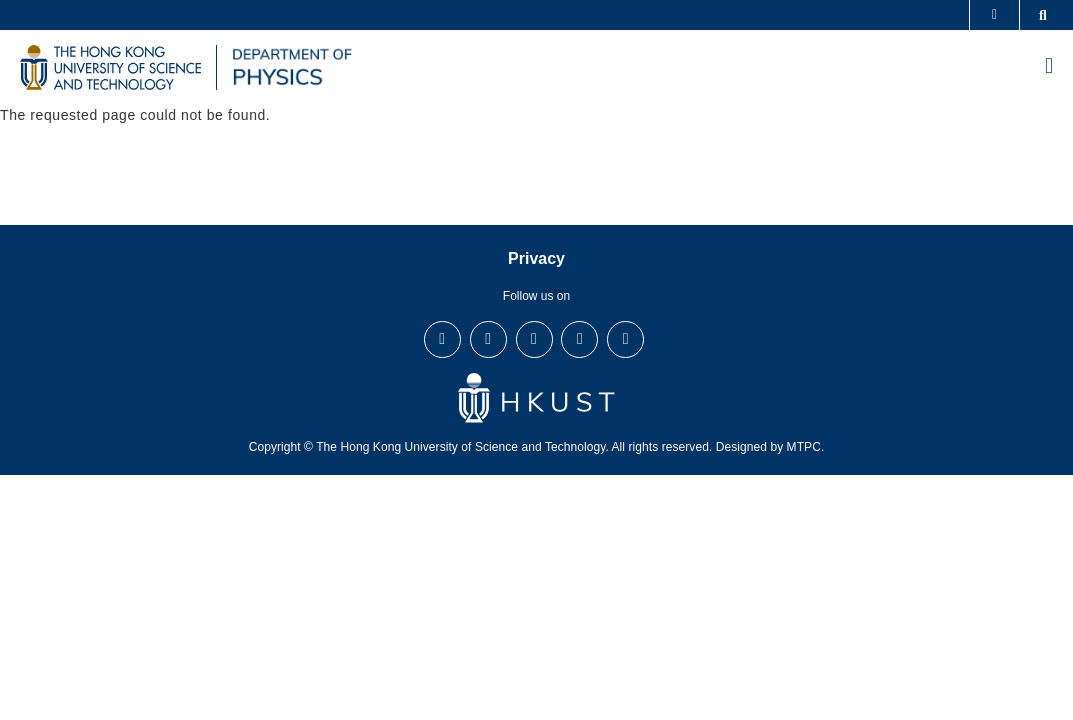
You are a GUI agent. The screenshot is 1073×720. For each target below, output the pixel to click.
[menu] (1049, 68)
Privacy (536, 258)
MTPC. (806, 447)
